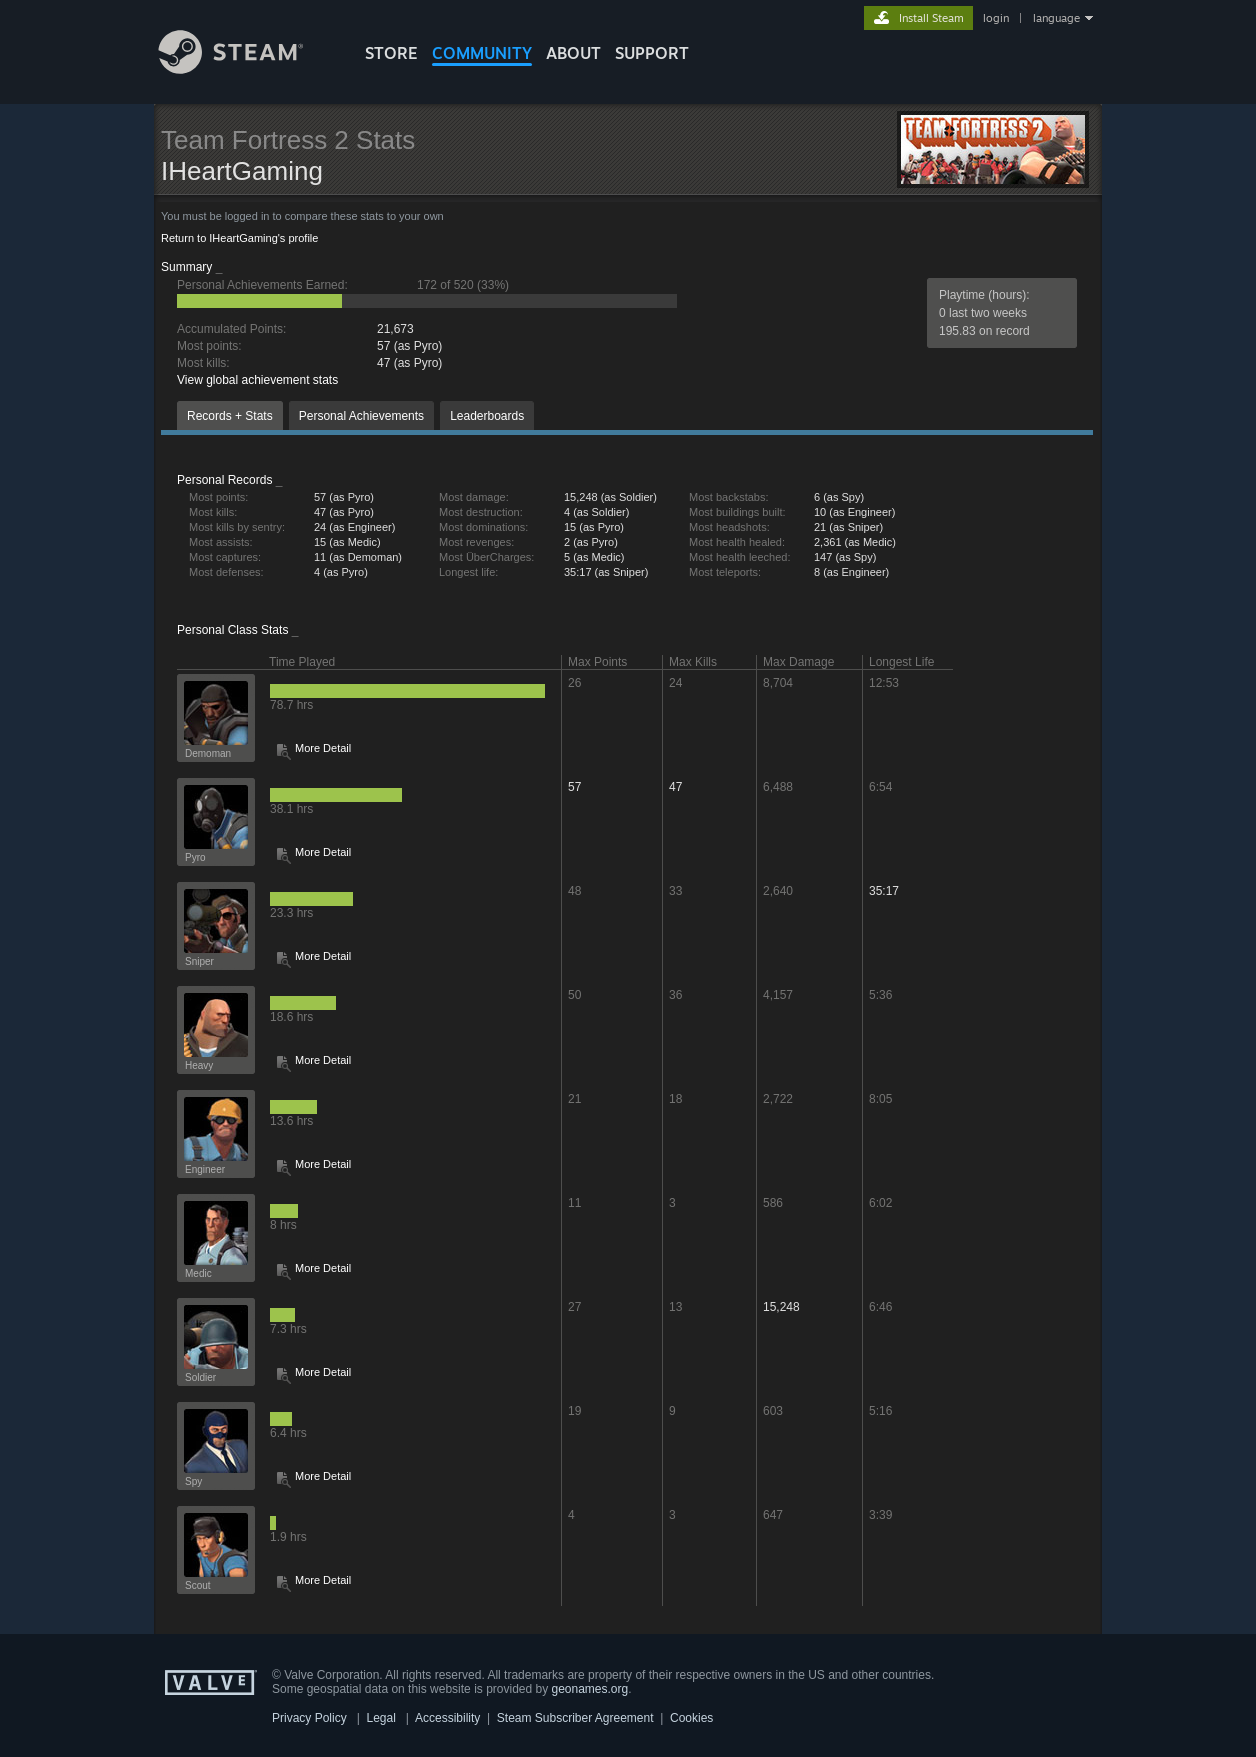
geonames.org (590, 1689)
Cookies (691, 1718)
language (1056, 18)
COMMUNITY (482, 53)
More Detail (323, 748)
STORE (391, 53)
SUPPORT (652, 53)
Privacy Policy (309, 1718)
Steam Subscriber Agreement (575, 1718)
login (996, 18)
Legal (380, 1718)
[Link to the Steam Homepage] (246, 68)
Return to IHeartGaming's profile (239, 238)
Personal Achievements (361, 416)
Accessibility (447, 1718)
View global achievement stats (257, 380)
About (573, 53)
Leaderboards (487, 416)
